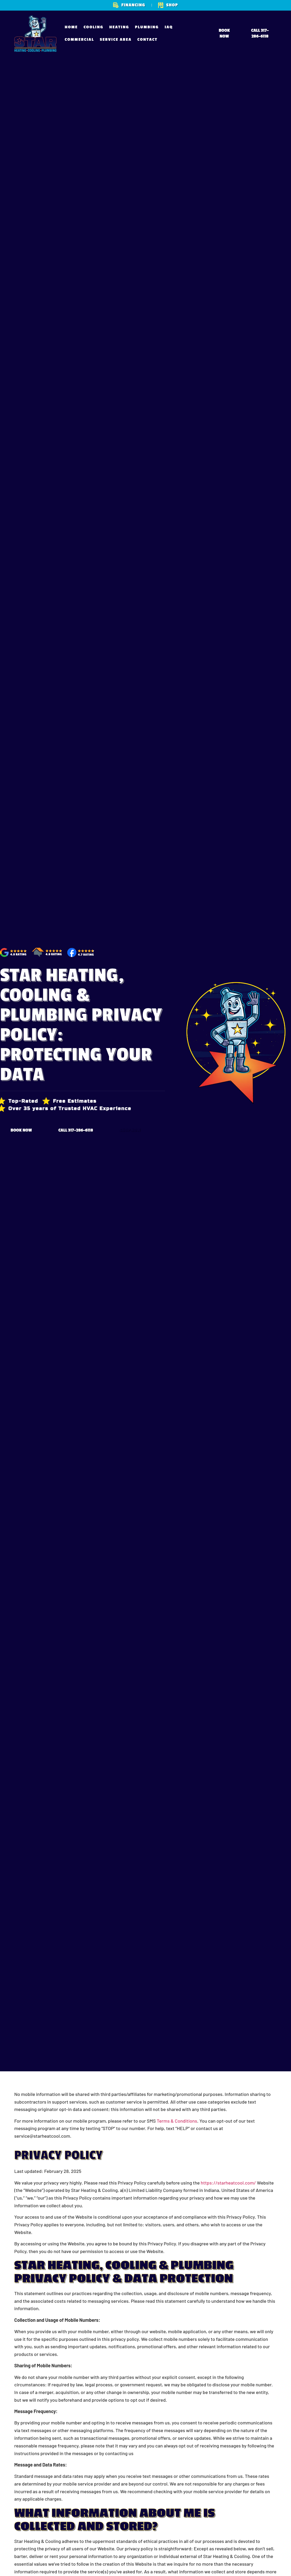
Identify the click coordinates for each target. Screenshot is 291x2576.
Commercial (79, 39)
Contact (147, 39)
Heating (119, 27)
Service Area (116, 39)
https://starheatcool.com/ (228, 2183)
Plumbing (147, 27)
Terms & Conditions (177, 2121)
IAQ (169, 27)
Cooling (93, 27)
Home (71, 27)
